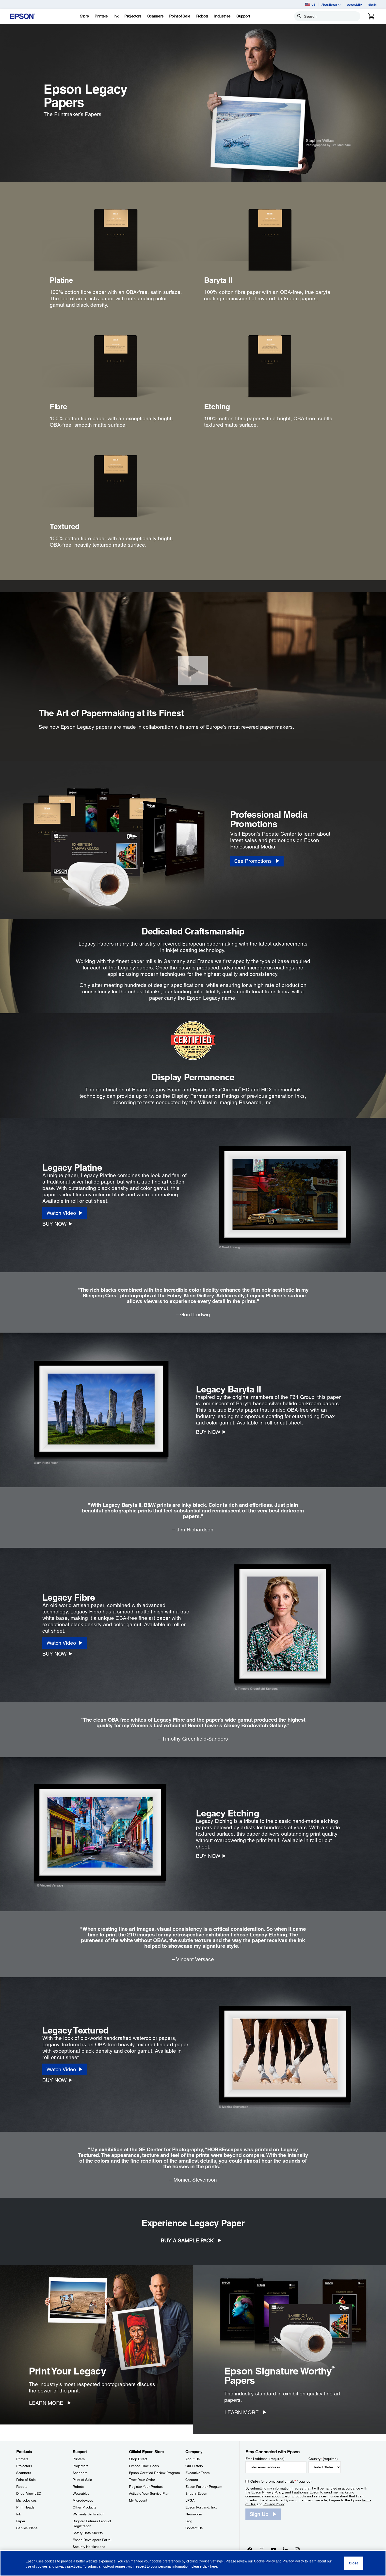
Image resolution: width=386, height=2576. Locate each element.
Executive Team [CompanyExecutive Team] (197, 2473)
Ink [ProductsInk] (18, 2514)
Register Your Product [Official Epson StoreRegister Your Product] (146, 2487)
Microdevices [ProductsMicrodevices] (26, 2500)
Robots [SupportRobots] (78, 2487)
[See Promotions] (257, 861)
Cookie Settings (211, 2561)
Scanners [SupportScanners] (80, 2473)
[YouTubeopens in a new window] (273, 2549)
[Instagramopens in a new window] (297, 2549)
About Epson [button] (331, 4)
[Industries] (222, 16)
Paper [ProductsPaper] (20, 2521)
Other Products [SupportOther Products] (84, 2507)
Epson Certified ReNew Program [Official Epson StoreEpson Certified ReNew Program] (154, 2473)
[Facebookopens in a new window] (249, 2549)
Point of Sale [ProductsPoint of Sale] (26, 2480)
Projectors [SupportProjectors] (80, 2466)
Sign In (372, 4)
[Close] (193, 670)
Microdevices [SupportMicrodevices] (83, 2500)
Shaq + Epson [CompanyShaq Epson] (196, 2493)
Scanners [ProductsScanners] (23, 2473)
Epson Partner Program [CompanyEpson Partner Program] (203, 2487)
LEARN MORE (46, 2403)
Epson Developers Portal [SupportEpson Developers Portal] (92, 2540)
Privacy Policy (272, 2492)
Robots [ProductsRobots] (21, 2487)
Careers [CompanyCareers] (191, 2480)
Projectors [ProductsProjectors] (24, 2466)
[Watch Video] (64, 1213)
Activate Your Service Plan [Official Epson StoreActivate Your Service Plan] (149, 2493)
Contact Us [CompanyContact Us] (194, 2528)
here (213, 2566)
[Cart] (371, 16)
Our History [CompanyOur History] (194, 2466)
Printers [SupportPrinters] (79, 2459)
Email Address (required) (265, 2459)
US (310, 4)
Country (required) (323, 2459)
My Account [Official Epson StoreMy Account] (138, 2500)
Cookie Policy (264, 2561)
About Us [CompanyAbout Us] (192, 2459)
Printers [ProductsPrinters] (22, 2459)
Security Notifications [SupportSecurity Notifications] (89, 2547)
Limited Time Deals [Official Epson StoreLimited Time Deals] (144, 2466)
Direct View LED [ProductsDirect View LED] (28, 2493)
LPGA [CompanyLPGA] (189, 2500)
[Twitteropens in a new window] (261, 2549)
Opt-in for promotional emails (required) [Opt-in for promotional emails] (281, 2481)
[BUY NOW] (57, 1224)
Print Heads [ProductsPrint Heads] (25, 2507)
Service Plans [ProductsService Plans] (26, 2528)
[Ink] (116, 16)
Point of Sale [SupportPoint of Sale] (82, 2480)
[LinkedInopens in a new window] (285, 2549)
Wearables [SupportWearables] (81, 2493)
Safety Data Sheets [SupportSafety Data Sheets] (88, 2533)
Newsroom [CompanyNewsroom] (193, 2514)
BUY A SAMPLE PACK (187, 2240)
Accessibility (354, 4)
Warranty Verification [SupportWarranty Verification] (88, 2514)
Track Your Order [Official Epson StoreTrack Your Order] (142, 2480)
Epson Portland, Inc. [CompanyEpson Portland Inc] (201, 2507)
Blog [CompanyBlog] (188, 2521)
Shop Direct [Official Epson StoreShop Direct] (138, 2459)
